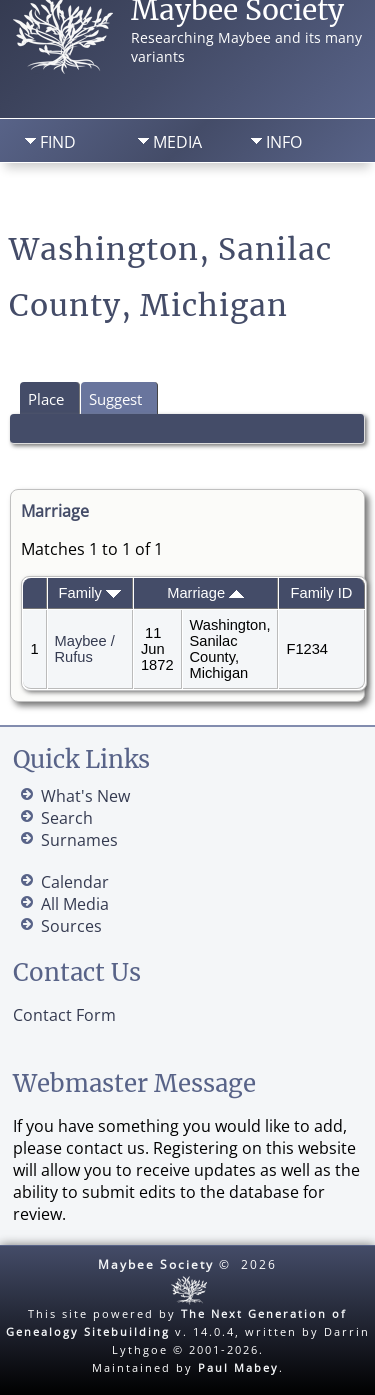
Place (46, 399)
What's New (85, 796)
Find (58, 142)
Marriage (205, 593)
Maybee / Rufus (85, 649)
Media (177, 142)
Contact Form (64, 1015)
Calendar (75, 882)
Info (284, 142)
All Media (75, 904)
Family (90, 593)
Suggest (115, 399)
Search (158, 195)
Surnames (79, 840)
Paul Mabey (238, 1367)
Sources (71, 926)
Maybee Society (156, 1264)
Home (54, 195)
